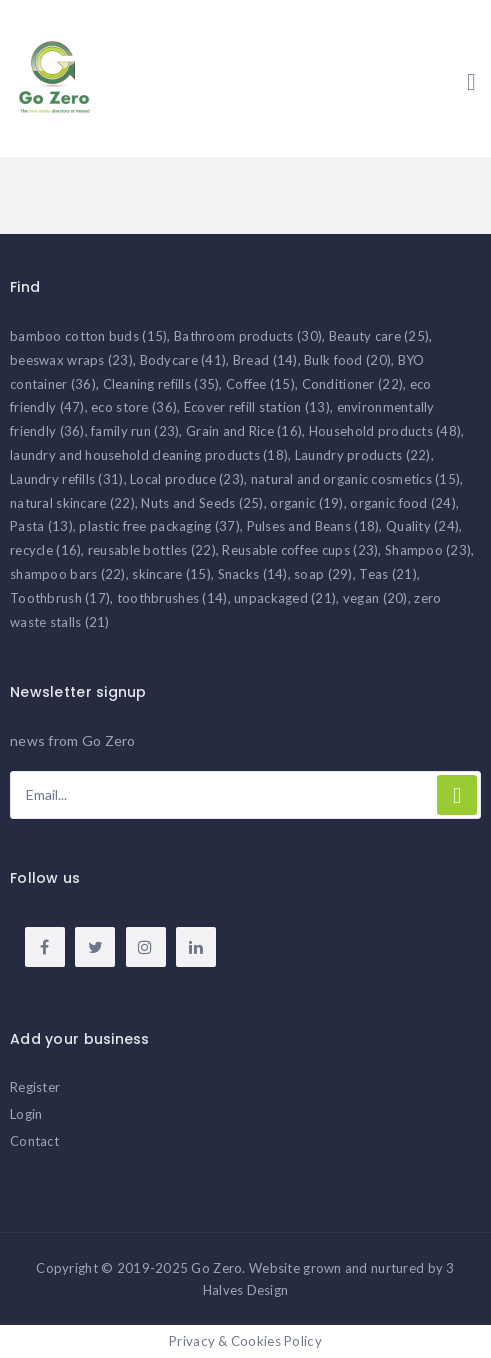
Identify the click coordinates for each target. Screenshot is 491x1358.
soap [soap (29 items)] (323, 574)
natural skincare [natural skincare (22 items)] (72, 503)
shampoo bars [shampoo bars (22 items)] (68, 574)
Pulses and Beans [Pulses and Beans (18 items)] (313, 526)
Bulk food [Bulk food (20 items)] (347, 360)
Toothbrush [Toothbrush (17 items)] (60, 598)
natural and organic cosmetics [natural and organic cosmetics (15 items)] (356, 479)
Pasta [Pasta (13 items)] (41, 526)
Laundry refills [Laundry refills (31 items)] (67, 479)
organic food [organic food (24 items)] (403, 503)
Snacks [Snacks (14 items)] (253, 574)
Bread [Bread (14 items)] (265, 360)
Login (26, 1114)
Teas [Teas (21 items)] (388, 574)
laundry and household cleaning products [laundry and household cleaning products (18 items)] (149, 455)
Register (35, 1087)
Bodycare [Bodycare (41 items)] (183, 360)
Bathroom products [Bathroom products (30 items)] (248, 336)
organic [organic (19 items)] (306, 503)
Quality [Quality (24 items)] (422, 526)
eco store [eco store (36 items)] (134, 407)
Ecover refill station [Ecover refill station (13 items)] (257, 407)
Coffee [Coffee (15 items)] (260, 384)
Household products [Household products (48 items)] (385, 431)
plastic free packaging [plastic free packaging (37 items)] (159, 526)
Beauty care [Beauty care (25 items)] (379, 336)
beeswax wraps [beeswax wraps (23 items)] (71, 360)
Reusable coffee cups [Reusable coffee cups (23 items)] (300, 550)
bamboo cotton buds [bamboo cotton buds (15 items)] (88, 336)
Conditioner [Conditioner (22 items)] (353, 384)
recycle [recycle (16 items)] (45, 550)
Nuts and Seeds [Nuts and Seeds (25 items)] (202, 503)
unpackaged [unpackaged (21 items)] (285, 598)
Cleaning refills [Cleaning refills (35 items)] (161, 384)
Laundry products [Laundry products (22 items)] (363, 455)
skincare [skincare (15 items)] (171, 574)
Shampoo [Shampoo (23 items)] (428, 550)
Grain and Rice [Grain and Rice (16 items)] (244, 431)
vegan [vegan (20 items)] (375, 598)
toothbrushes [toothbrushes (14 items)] (172, 598)
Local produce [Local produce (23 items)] (187, 479)
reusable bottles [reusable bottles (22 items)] (152, 550)
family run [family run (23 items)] (135, 431)
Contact (34, 1141)
